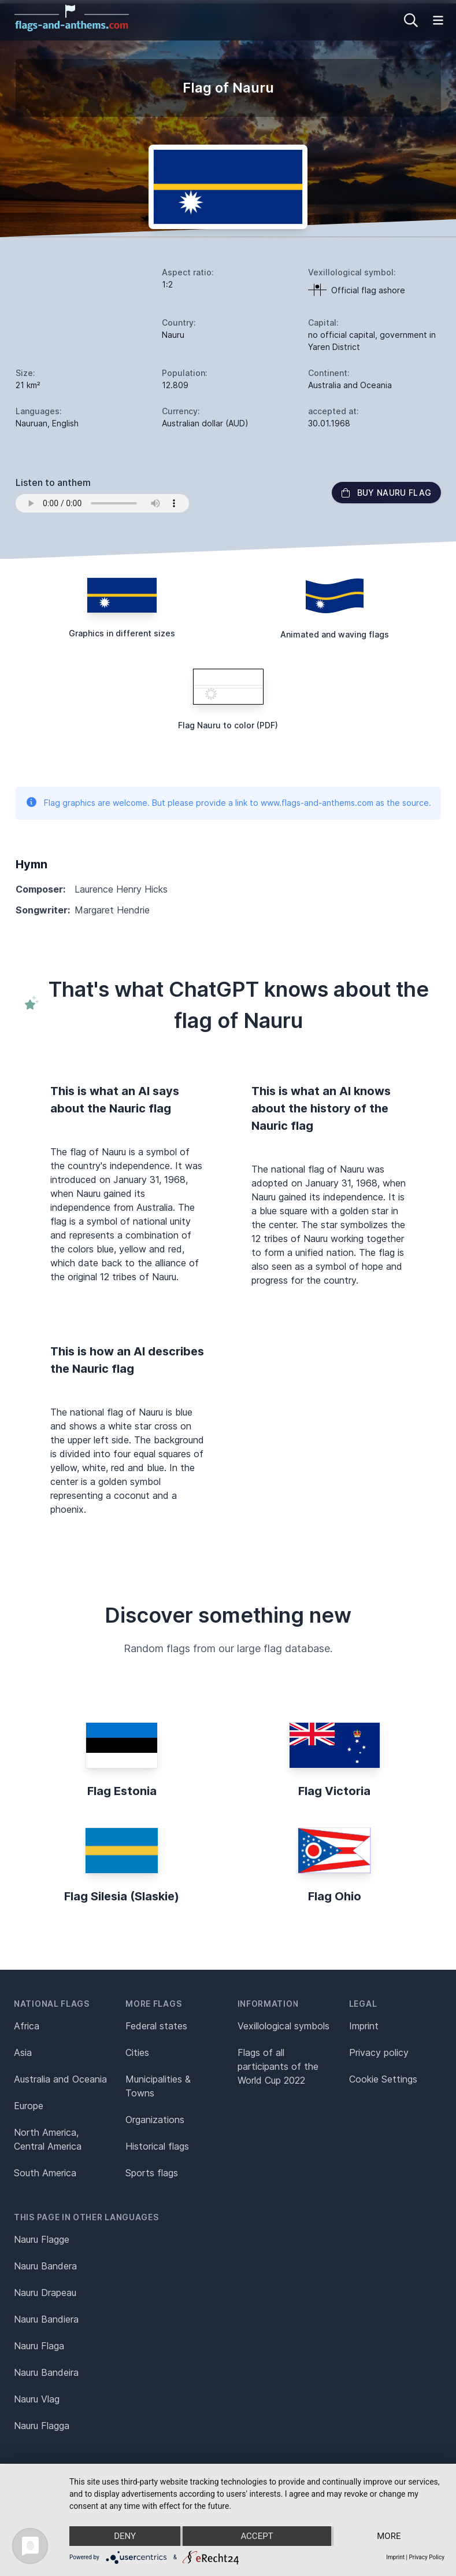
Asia (23, 2052)
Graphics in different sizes (122, 633)
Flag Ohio (334, 1896)
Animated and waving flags (334, 634)
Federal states (156, 2026)
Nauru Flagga (41, 2425)
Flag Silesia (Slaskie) (121, 1896)
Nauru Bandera (45, 2266)
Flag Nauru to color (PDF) (228, 725)
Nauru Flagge (41, 2239)
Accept (256, 2536)
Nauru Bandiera (46, 2319)
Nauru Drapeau (45, 2292)
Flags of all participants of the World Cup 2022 (278, 2066)
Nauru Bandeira (46, 2372)
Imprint (364, 2026)
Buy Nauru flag (386, 492)
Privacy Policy (426, 2557)
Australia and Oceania (60, 2079)
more (389, 2536)
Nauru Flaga (39, 2346)
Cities (137, 2052)
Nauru (173, 335)
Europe (28, 2105)
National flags (52, 2004)
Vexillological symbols (283, 2026)
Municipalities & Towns (158, 2086)
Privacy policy (379, 2052)
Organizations (154, 2119)
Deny (125, 2536)
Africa (26, 2026)
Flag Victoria (334, 1791)
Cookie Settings (383, 2079)
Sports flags (151, 2173)
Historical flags (157, 2146)
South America (45, 2173)
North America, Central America (47, 2139)
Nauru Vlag (37, 2399)
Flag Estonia (122, 1791)
